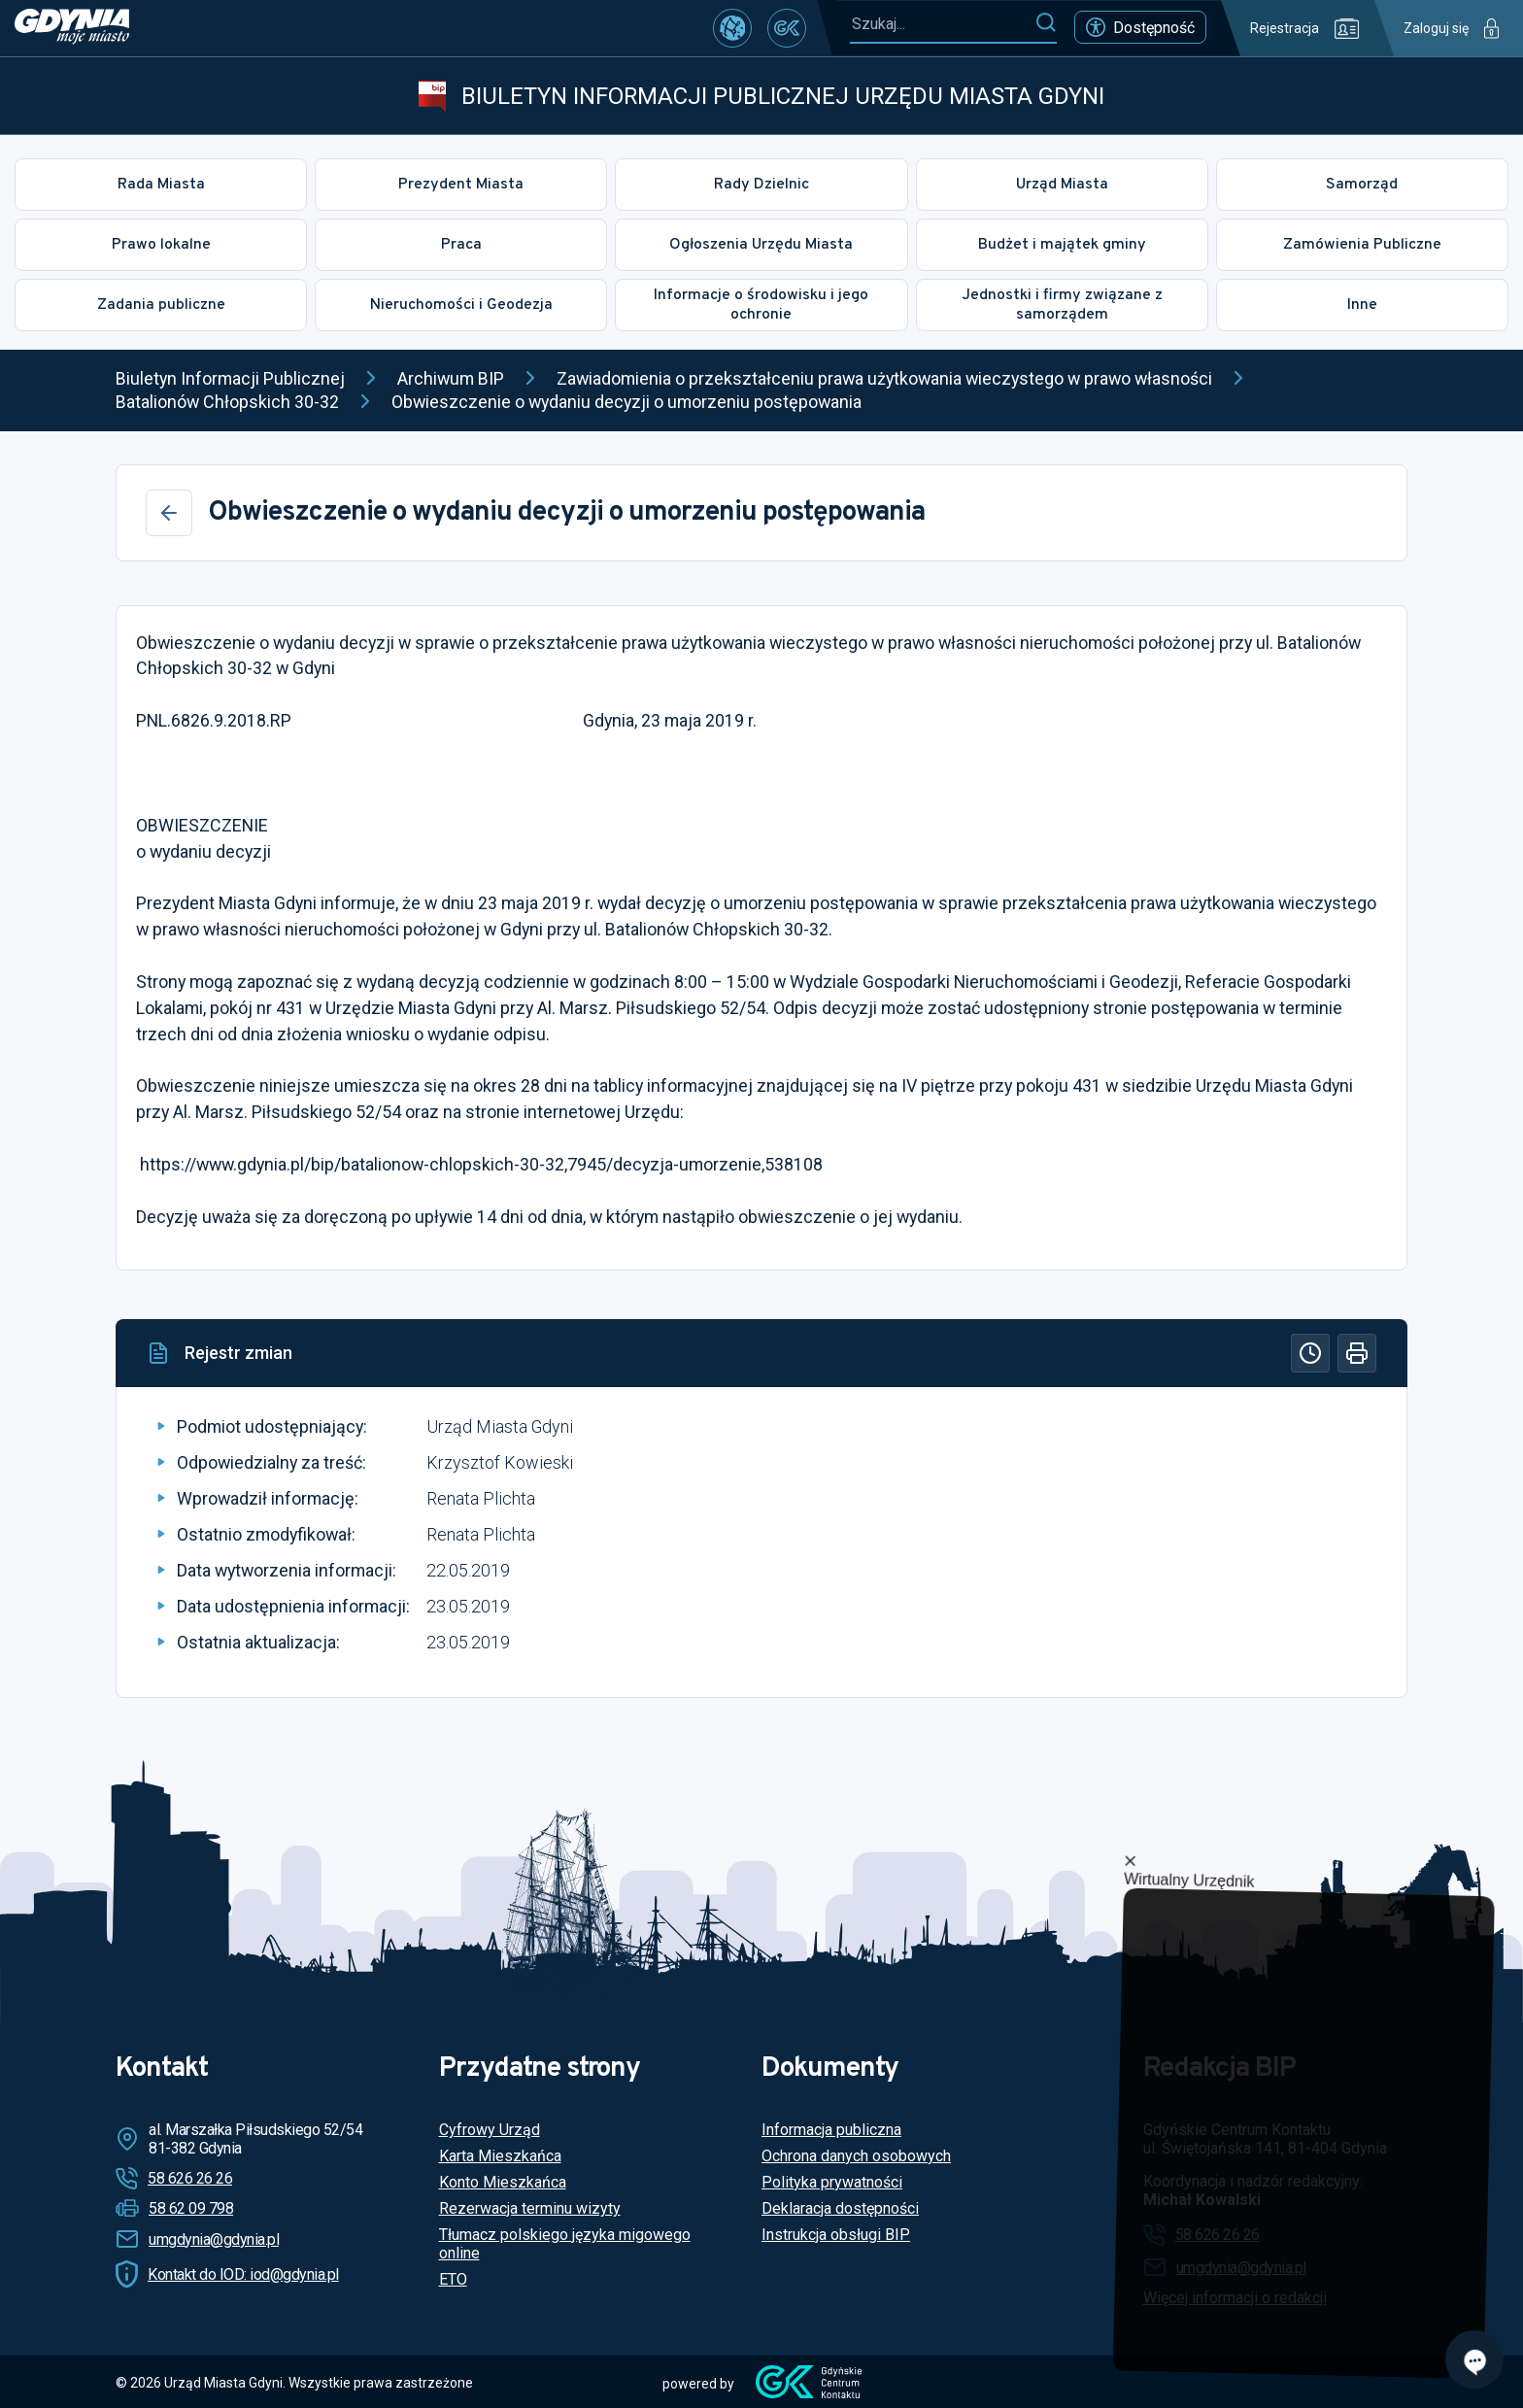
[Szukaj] (1045, 23)
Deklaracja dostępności (840, 2208)
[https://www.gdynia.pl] (72, 28)
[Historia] (1310, 1353)
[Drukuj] (1356, 1353)
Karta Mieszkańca (500, 2156)
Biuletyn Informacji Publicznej (230, 378)
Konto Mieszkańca (502, 2182)
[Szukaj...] (942, 24)
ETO (453, 2279)
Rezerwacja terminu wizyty (530, 2208)
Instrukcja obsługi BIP (836, 2234)
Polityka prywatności (832, 2182)
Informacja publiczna (831, 2129)
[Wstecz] (169, 513)
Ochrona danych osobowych (856, 2156)
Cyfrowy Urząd (489, 2129)
